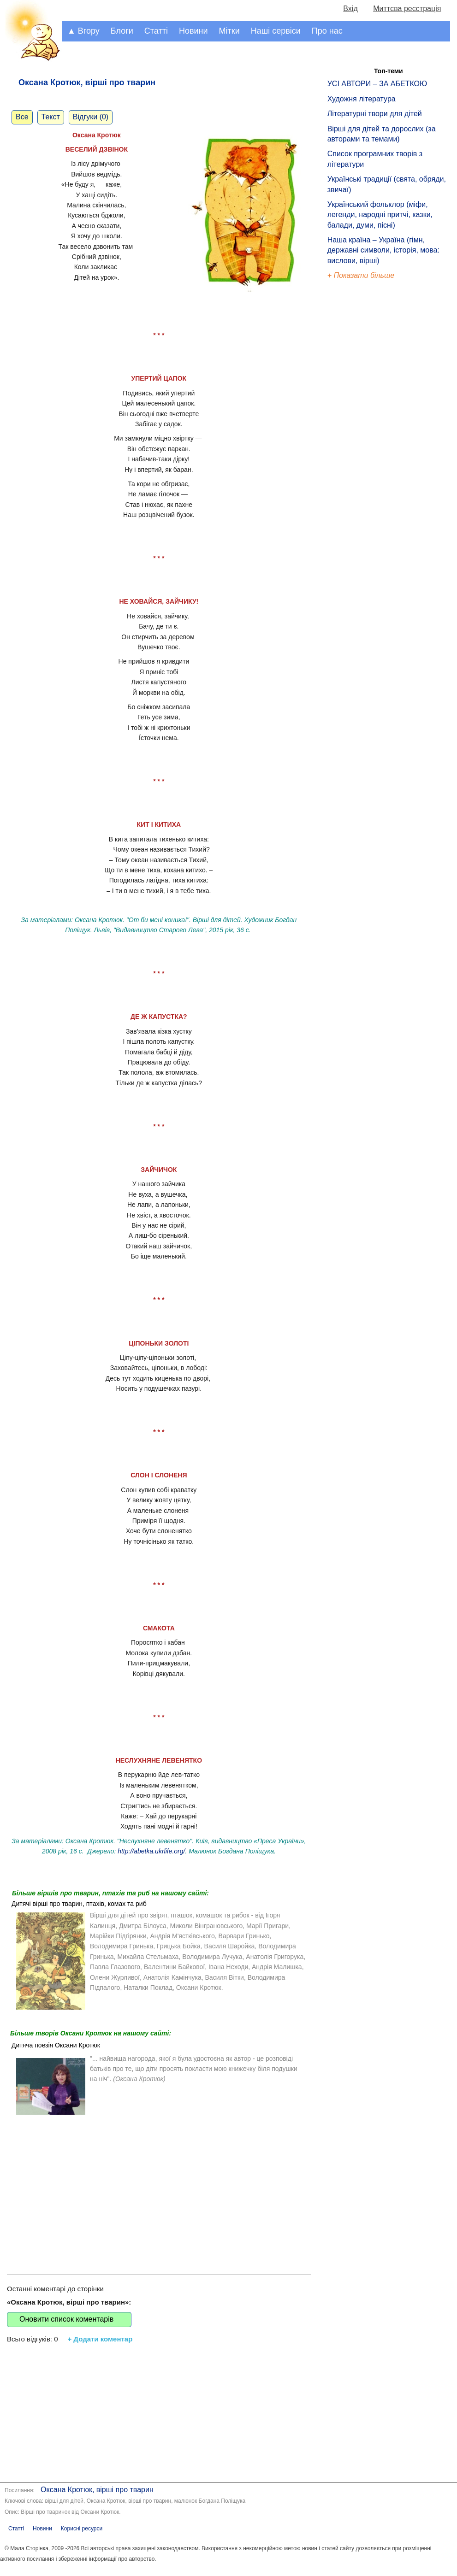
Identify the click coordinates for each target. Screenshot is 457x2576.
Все (22, 117)
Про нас (327, 30)
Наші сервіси (276, 30)
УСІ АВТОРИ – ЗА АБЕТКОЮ (377, 84)
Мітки (229, 30)
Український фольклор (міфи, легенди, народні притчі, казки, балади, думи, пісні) (380, 214)
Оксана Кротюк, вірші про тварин (97, 2490)
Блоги (122, 30)
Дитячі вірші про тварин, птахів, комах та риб (79, 1903)
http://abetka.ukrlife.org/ (151, 1851)
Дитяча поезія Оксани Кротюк (56, 2045)
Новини (193, 30)
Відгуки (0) (90, 117)
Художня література (361, 99)
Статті (156, 30)
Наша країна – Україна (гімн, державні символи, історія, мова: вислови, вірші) (383, 250)
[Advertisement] (159, 2186)
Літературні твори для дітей (374, 114)
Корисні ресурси (81, 2528)
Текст (51, 117)
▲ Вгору (83, 30)
